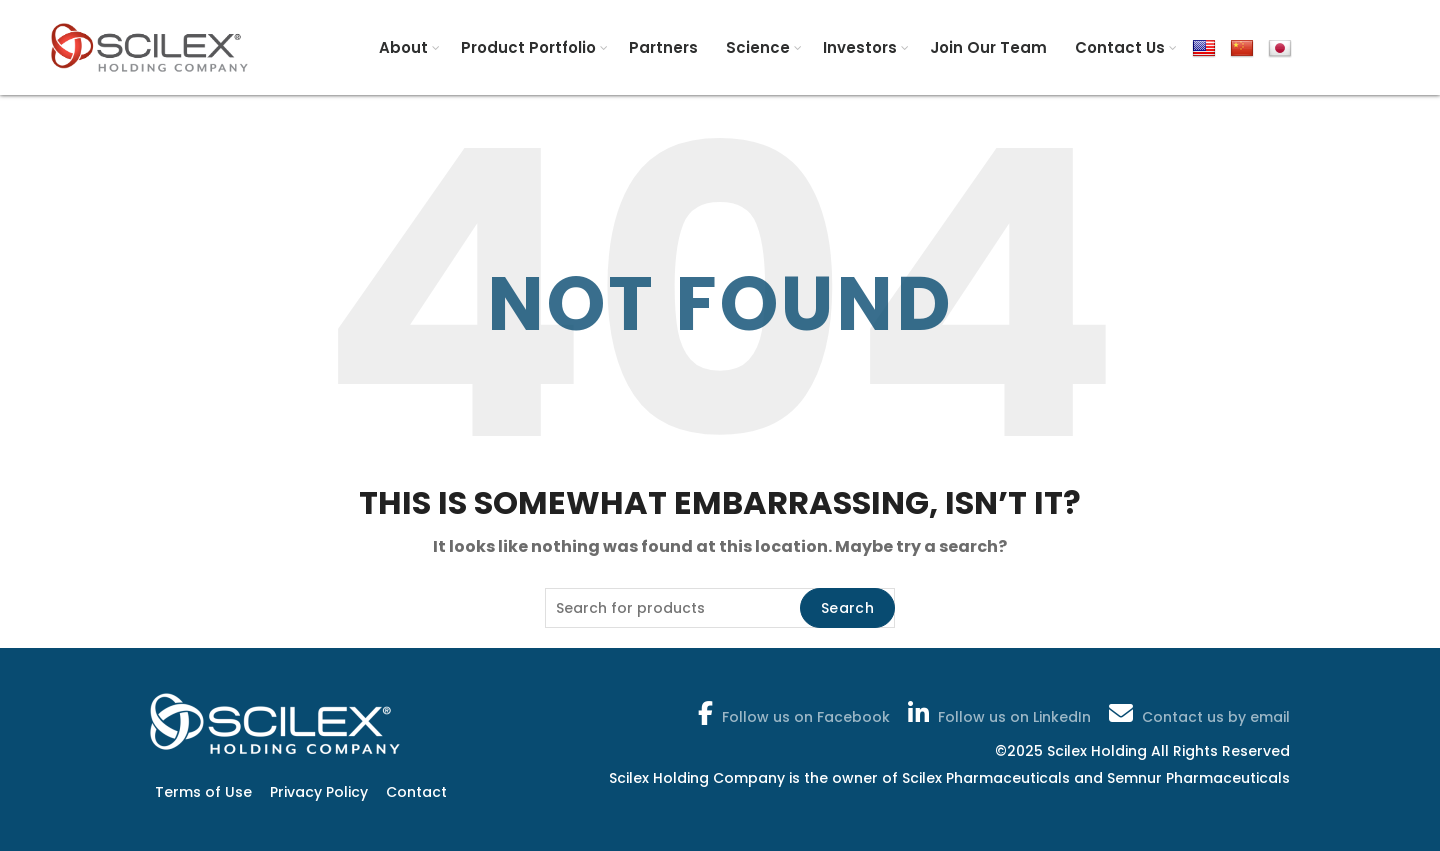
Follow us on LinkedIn (997, 713)
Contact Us (1120, 47)
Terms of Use (203, 792)
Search (847, 608)
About (403, 47)
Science (758, 47)
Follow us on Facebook (792, 713)
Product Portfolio (528, 47)
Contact (416, 792)
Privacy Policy (319, 792)
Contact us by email (1197, 713)
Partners (663, 47)
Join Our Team (988, 47)
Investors (860, 47)
